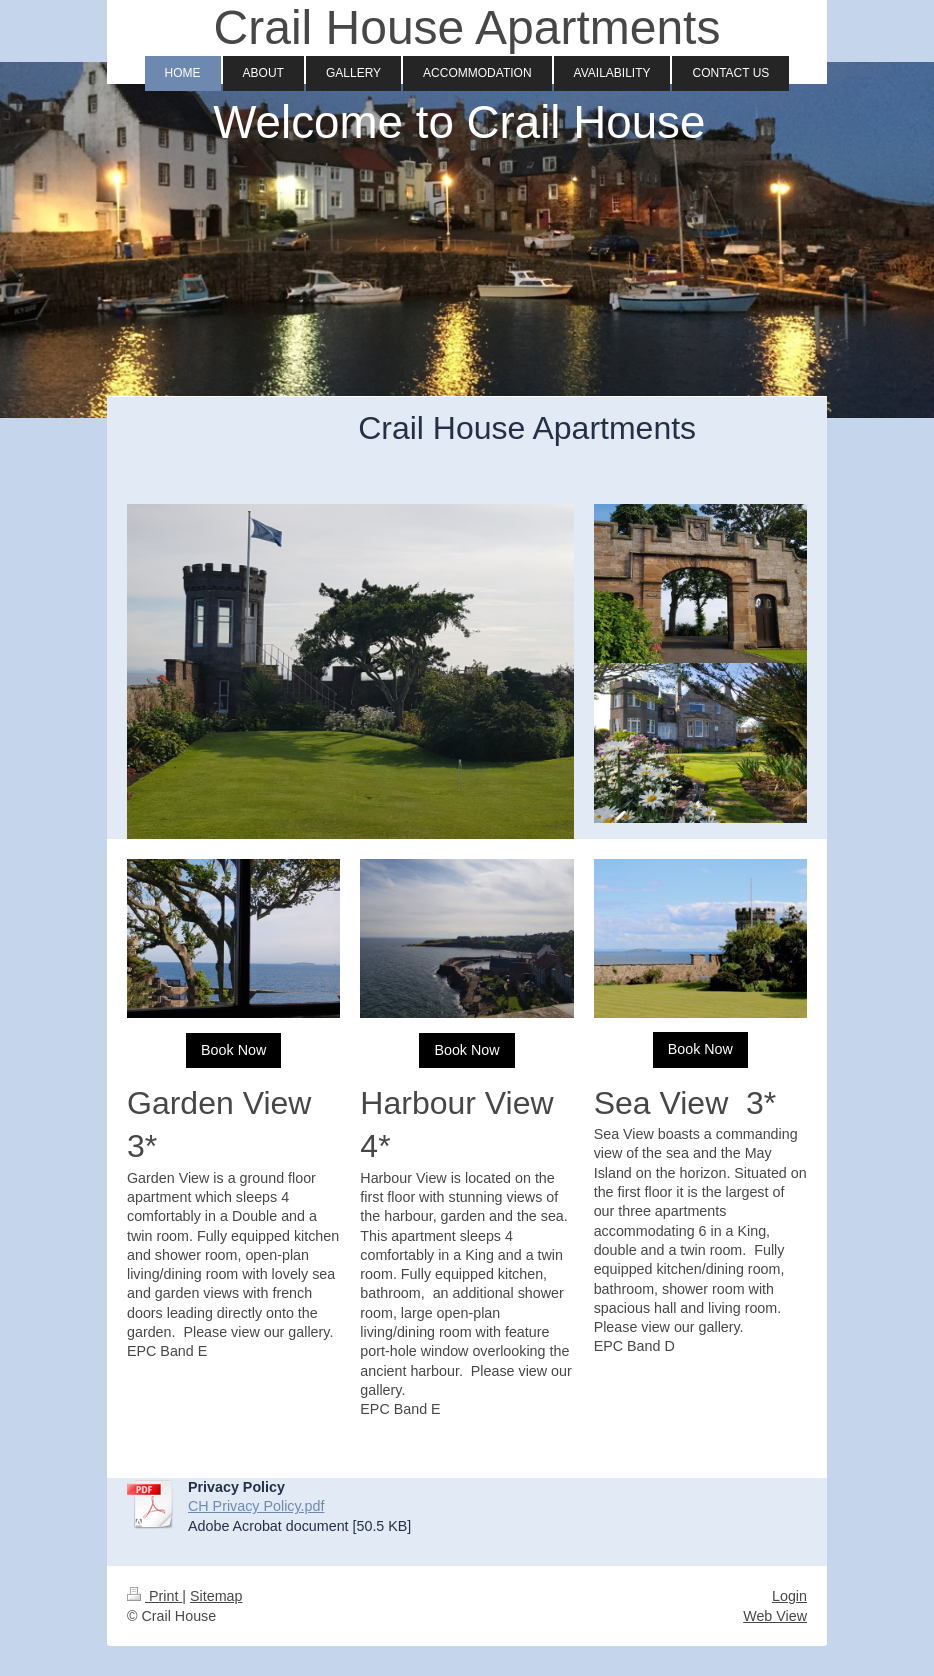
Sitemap (216, 1596)
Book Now (233, 1050)
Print (154, 1596)
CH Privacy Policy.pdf (256, 1506)
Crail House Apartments (467, 27)
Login (789, 1596)
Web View (775, 1616)
